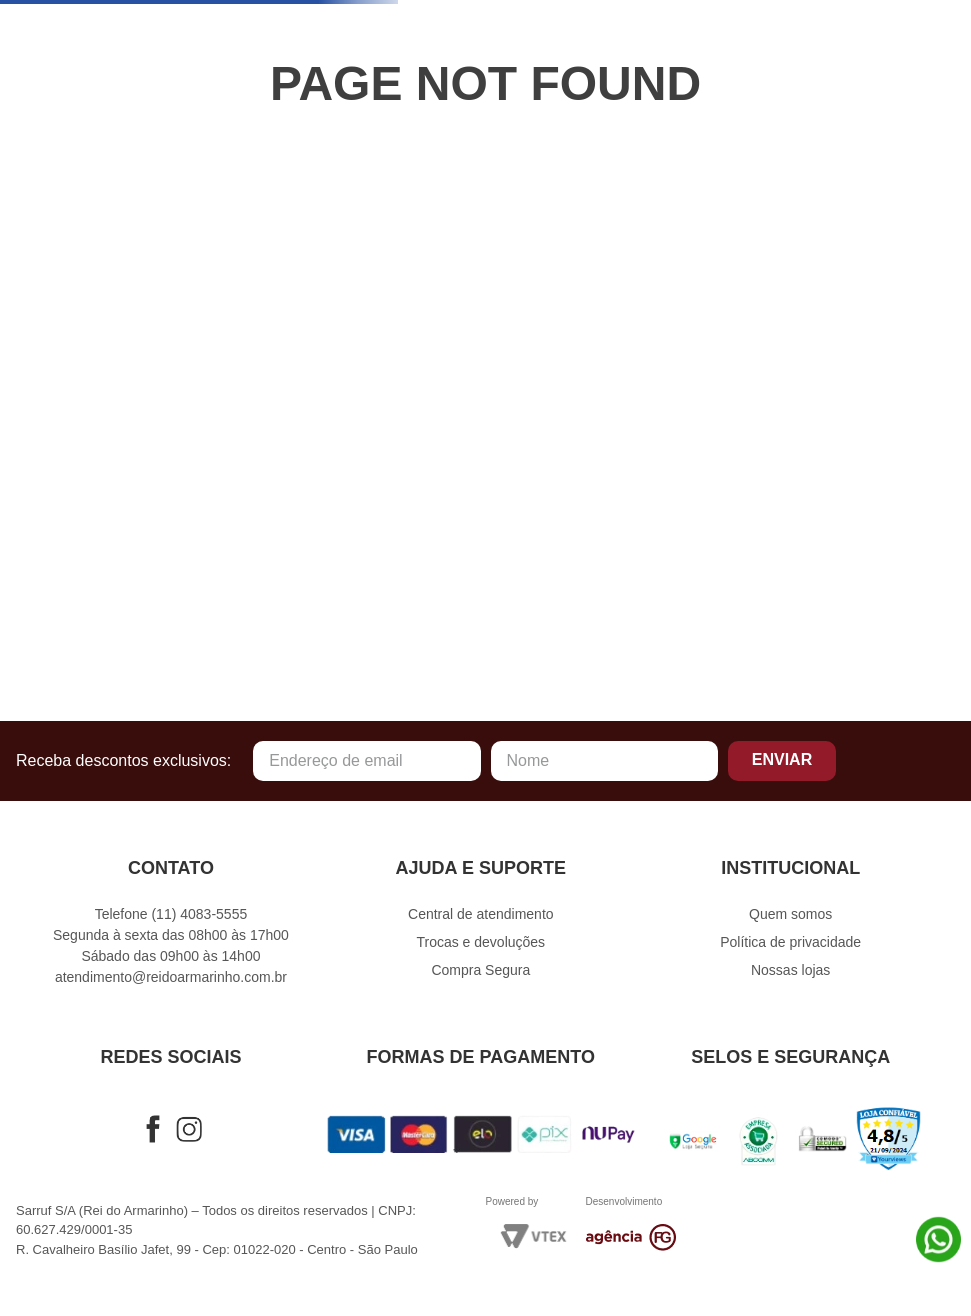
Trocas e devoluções (480, 942)
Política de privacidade (790, 942)
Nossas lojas (790, 970)
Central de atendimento (481, 914)
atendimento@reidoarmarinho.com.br (171, 977)
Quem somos (790, 914)
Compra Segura (480, 970)
